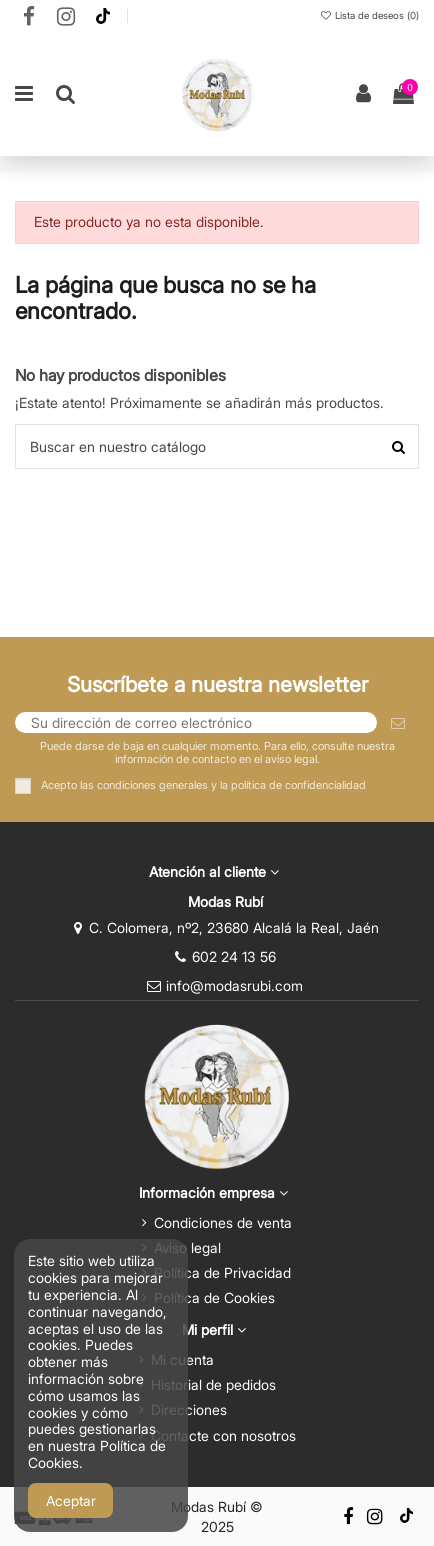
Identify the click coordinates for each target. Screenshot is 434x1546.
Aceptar (71, 1500)
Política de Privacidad (222, 1272)
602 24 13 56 (234, 956)
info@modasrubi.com (234, 985)
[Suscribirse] (398, 722)
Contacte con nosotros (223, 1435)
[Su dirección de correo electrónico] (196, 722)
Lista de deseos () (369, 15)
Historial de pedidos (213, 1384)
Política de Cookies (214, 1297)
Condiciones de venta (223, 1222)
